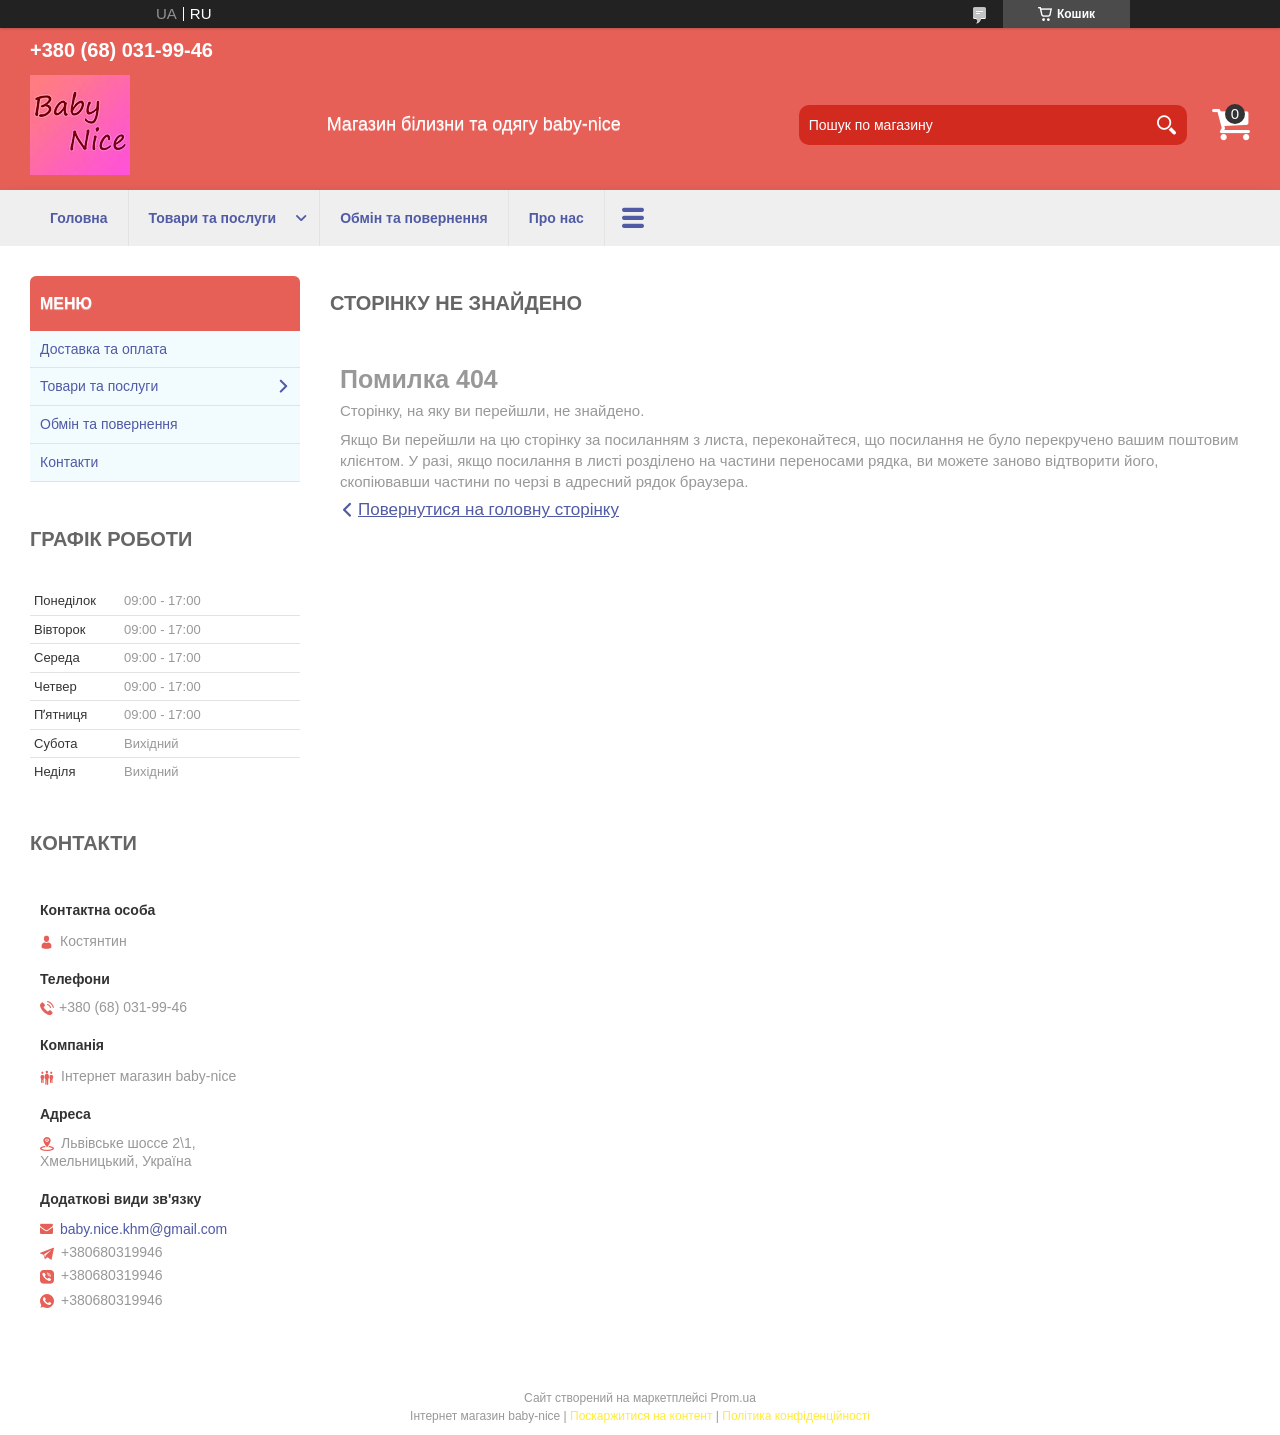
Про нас (556, 218)
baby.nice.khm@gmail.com (143, 1229)
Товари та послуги (213, 218)
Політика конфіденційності (796, 1416)
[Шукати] (1167, 125)
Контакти (69, 462)
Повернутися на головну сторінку (488, 509)
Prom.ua (733, 1398)
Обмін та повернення (414, 218)
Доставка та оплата (103, 349)
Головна (79, 218)
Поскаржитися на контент (641, 1416)
